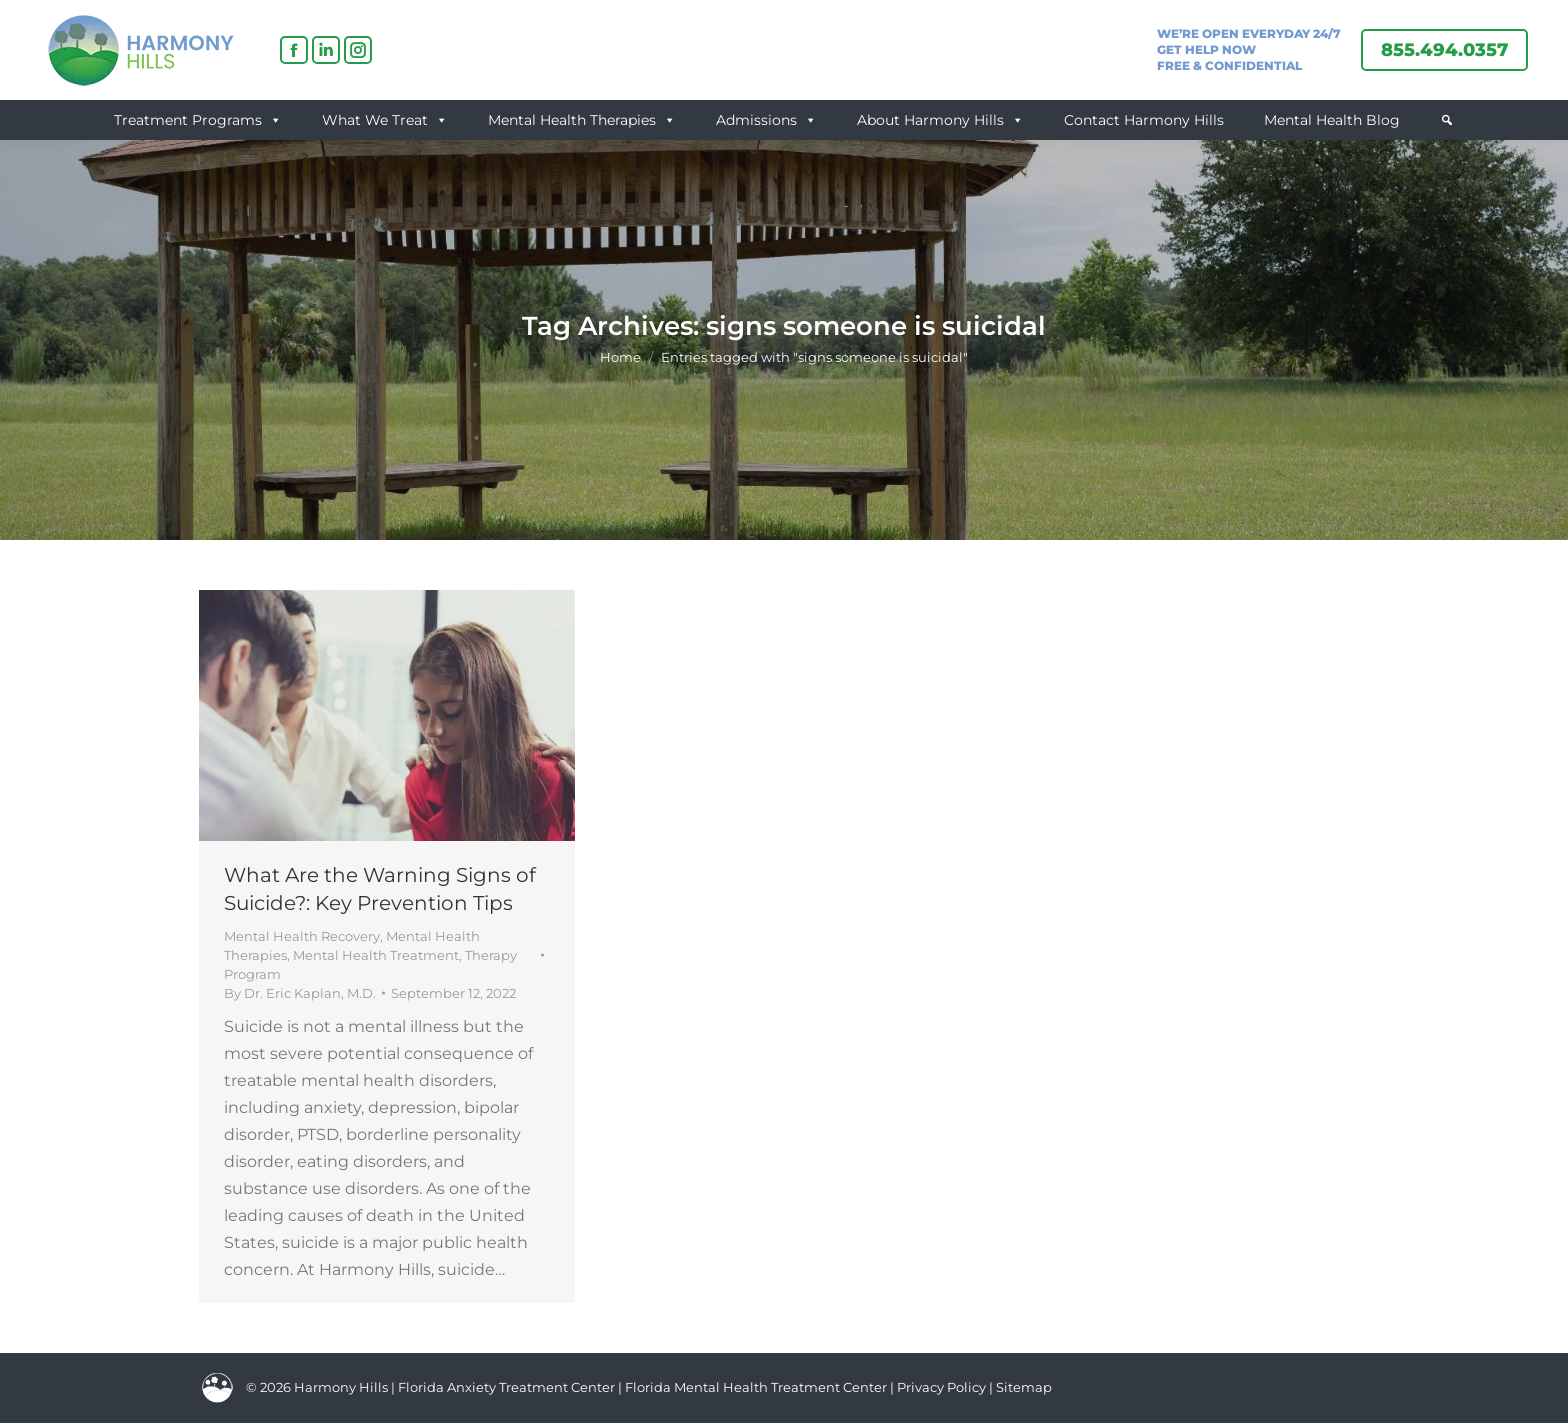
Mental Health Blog (1332, 120)
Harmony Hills (341, 1387)
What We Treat (385, 120)
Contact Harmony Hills (1144, 120)
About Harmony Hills (940, 120)
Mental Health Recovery (302, 936)
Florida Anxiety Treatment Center (506, 1387)
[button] (1447, 120)
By (300, 993)
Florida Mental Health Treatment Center (756, 1387)
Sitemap (1024, 1387)
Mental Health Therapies (582, 120)
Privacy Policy (943, 1387)
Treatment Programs (198, 120)
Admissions (766, 120)
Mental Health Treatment (376, 955)
